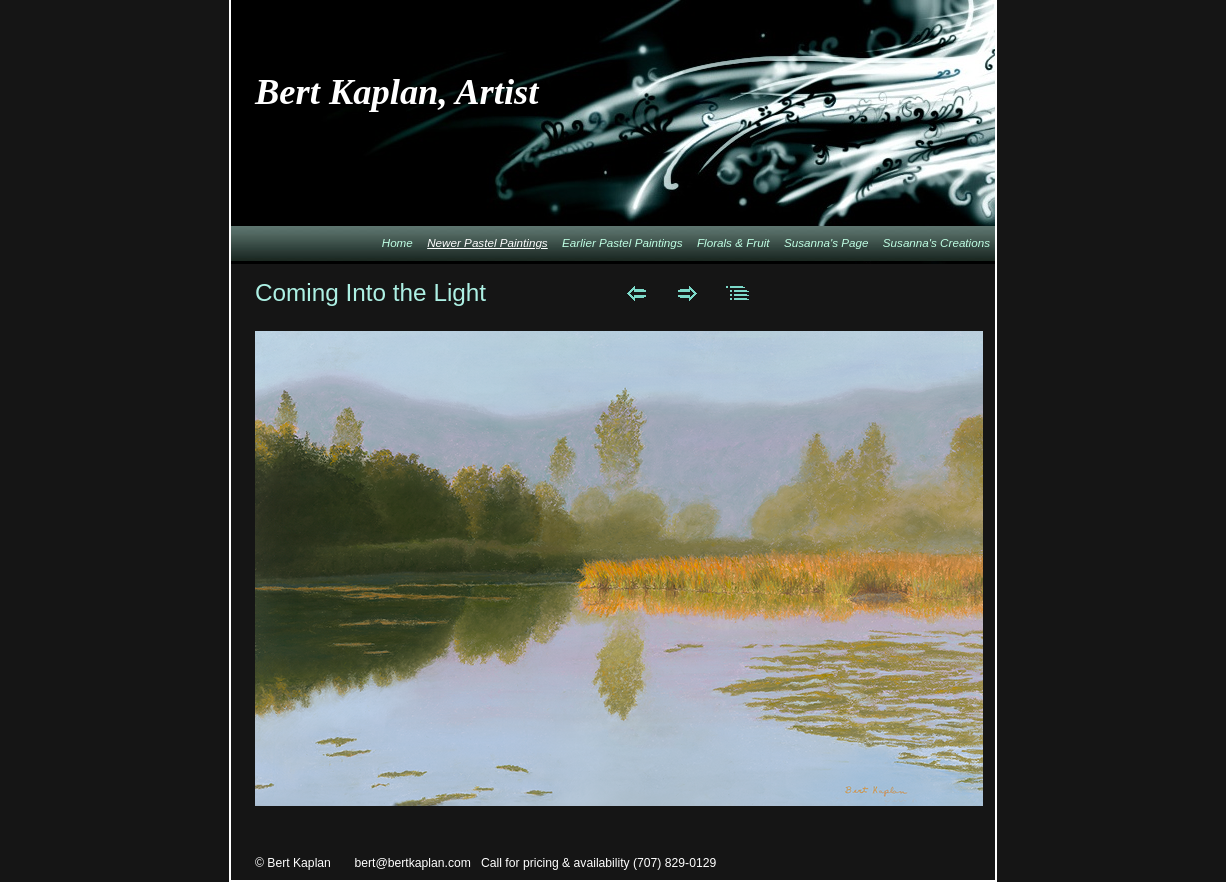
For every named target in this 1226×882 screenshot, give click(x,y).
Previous (636, 293)
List (738, 293)
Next (687, 293)
